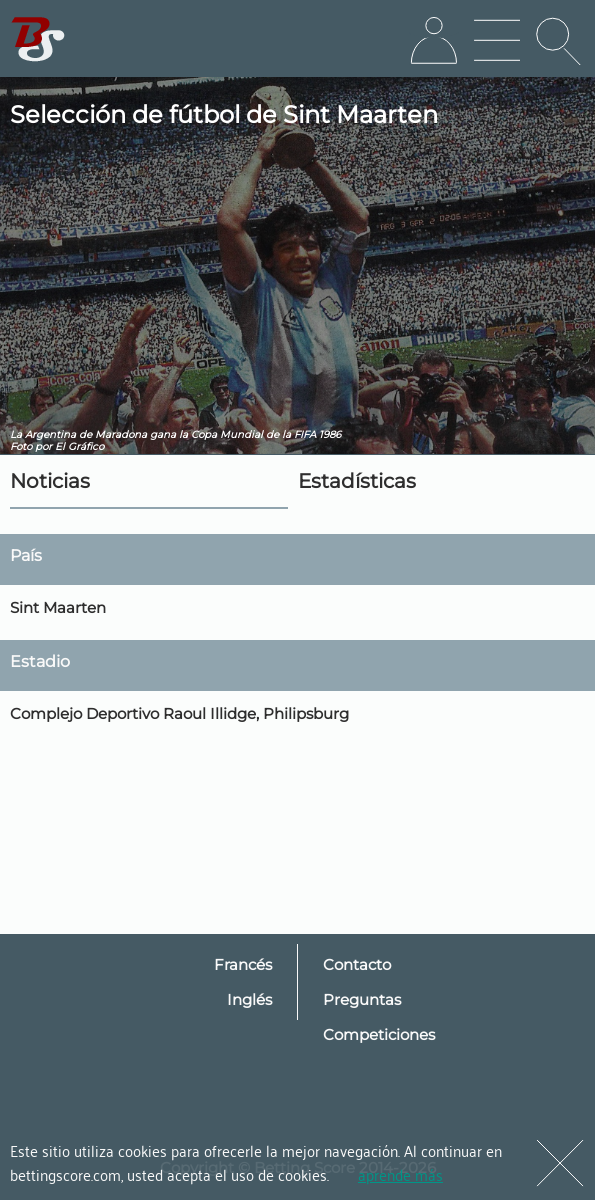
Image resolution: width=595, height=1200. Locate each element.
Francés (243, 964)
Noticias (50, 481)
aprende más (400, 1174)
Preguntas (362, 999)
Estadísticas (357, 481)
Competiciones (379, 1034)
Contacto (357, 964)
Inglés (249, 999)
